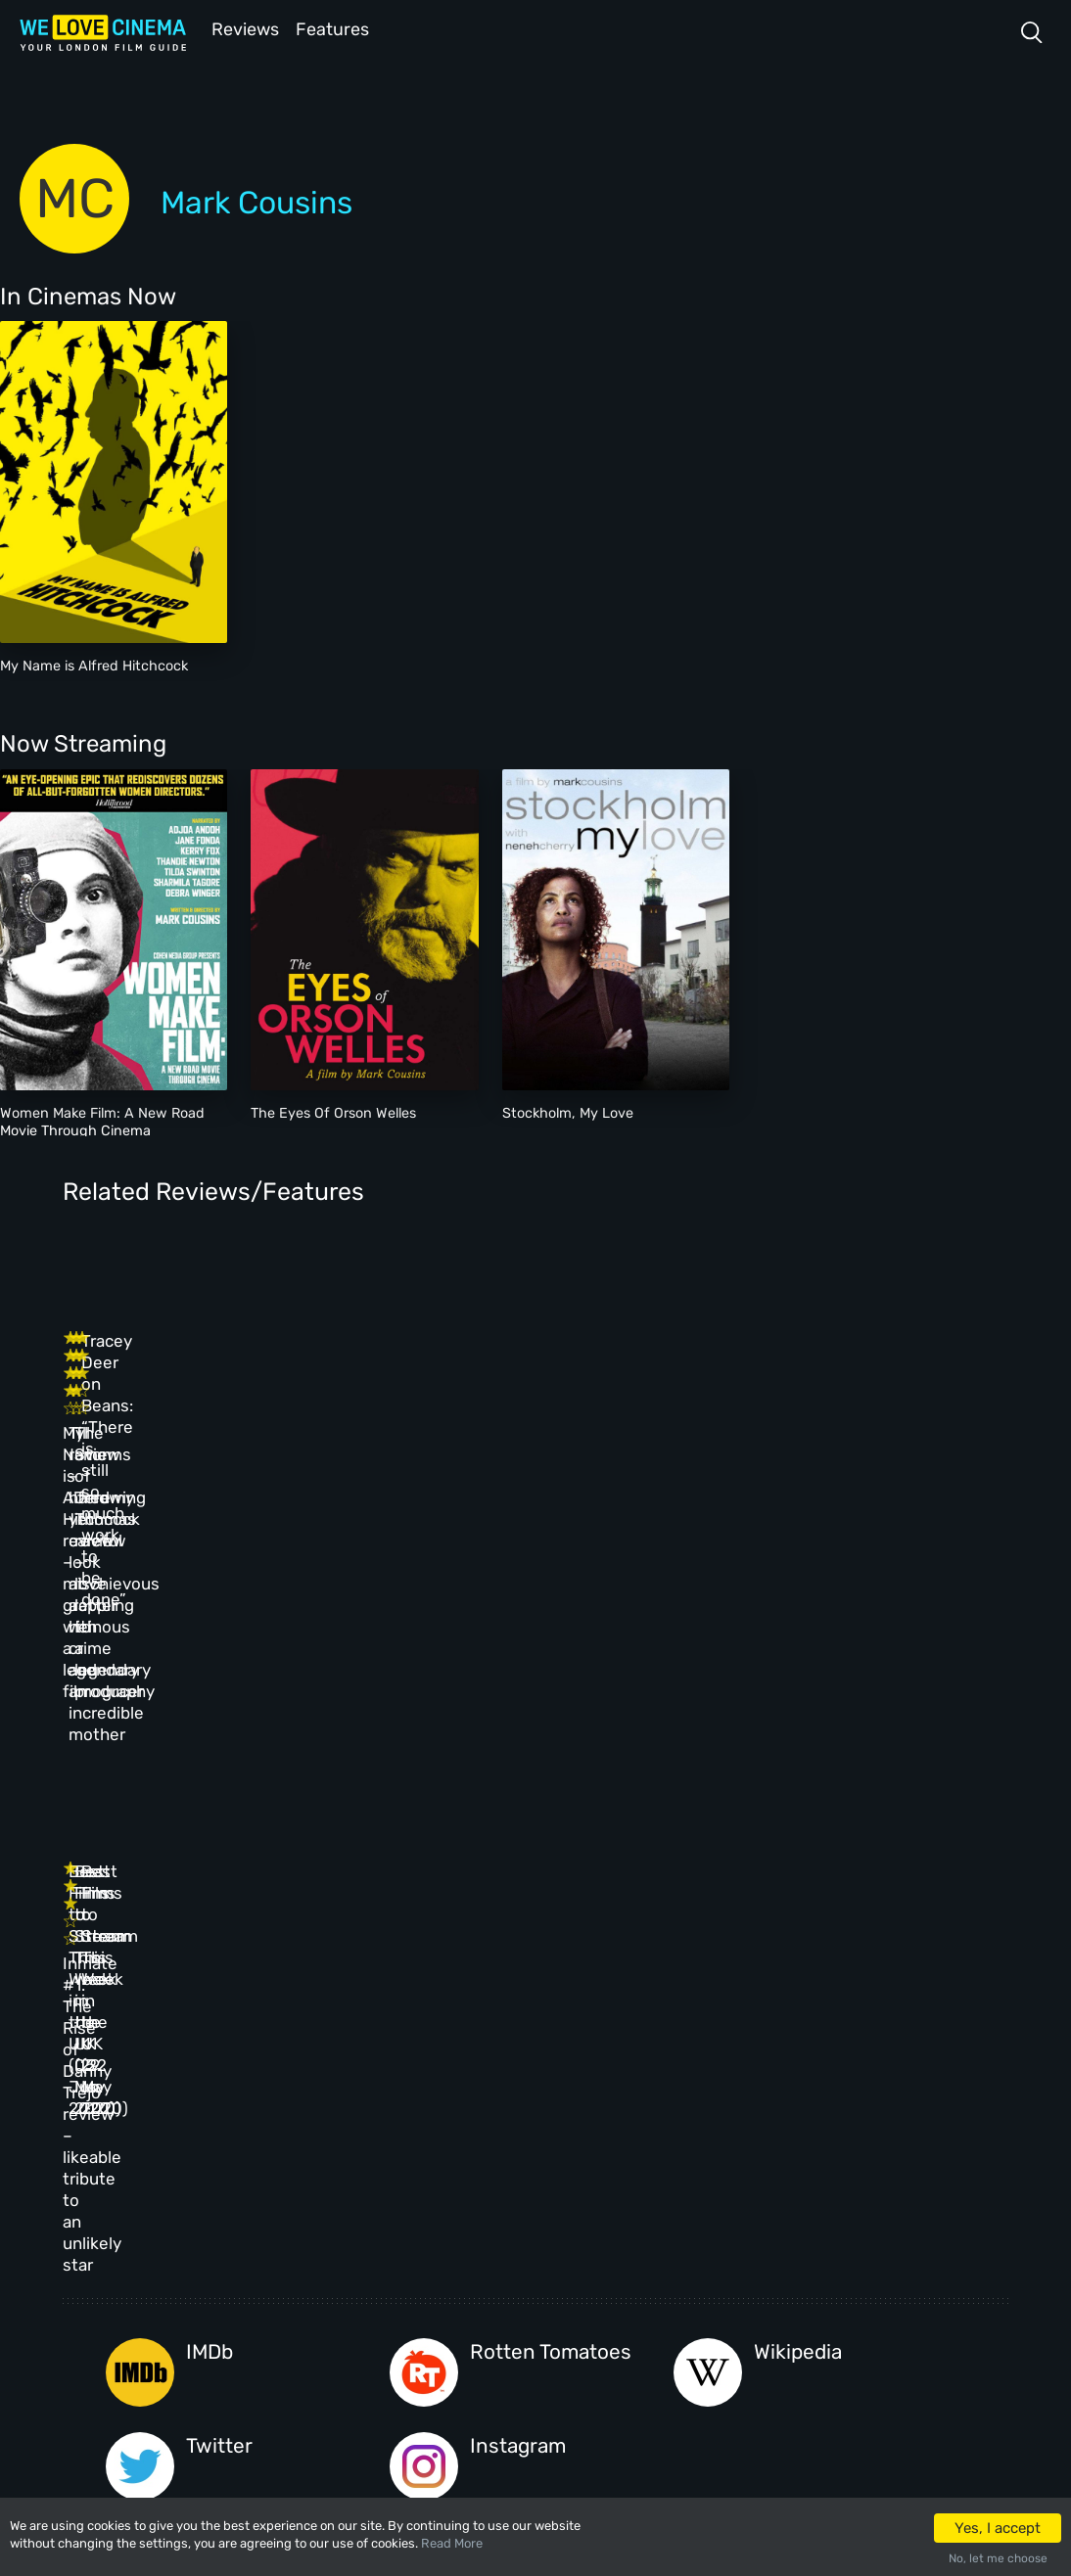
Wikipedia (798, 1844)
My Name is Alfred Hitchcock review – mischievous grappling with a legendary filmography (149, 1419)
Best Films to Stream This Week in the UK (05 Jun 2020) (376, 1664)
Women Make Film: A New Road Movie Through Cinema (102, 1119)
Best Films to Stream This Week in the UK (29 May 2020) (597, 1664)
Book (242, 2197)
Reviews (241, 28)
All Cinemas (383, 2155)
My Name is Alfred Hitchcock (94, 664)
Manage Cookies (529, 2324)
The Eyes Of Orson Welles (333, 1111)
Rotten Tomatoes (550, 1844)
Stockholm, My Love (567, 1111)
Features (337, 28)
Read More (452, 2543)
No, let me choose (998, 2558)
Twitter (219, 1938)
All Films (255, 2240)
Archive (503, 2197)
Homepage (257, 2155)
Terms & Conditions (540, 2240)
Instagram (518, 1938)
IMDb (209, 1844)
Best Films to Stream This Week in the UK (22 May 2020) (819, 1664)
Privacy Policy (525, 2282)
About (498, 2155)
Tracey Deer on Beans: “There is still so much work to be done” (815, 1376)
